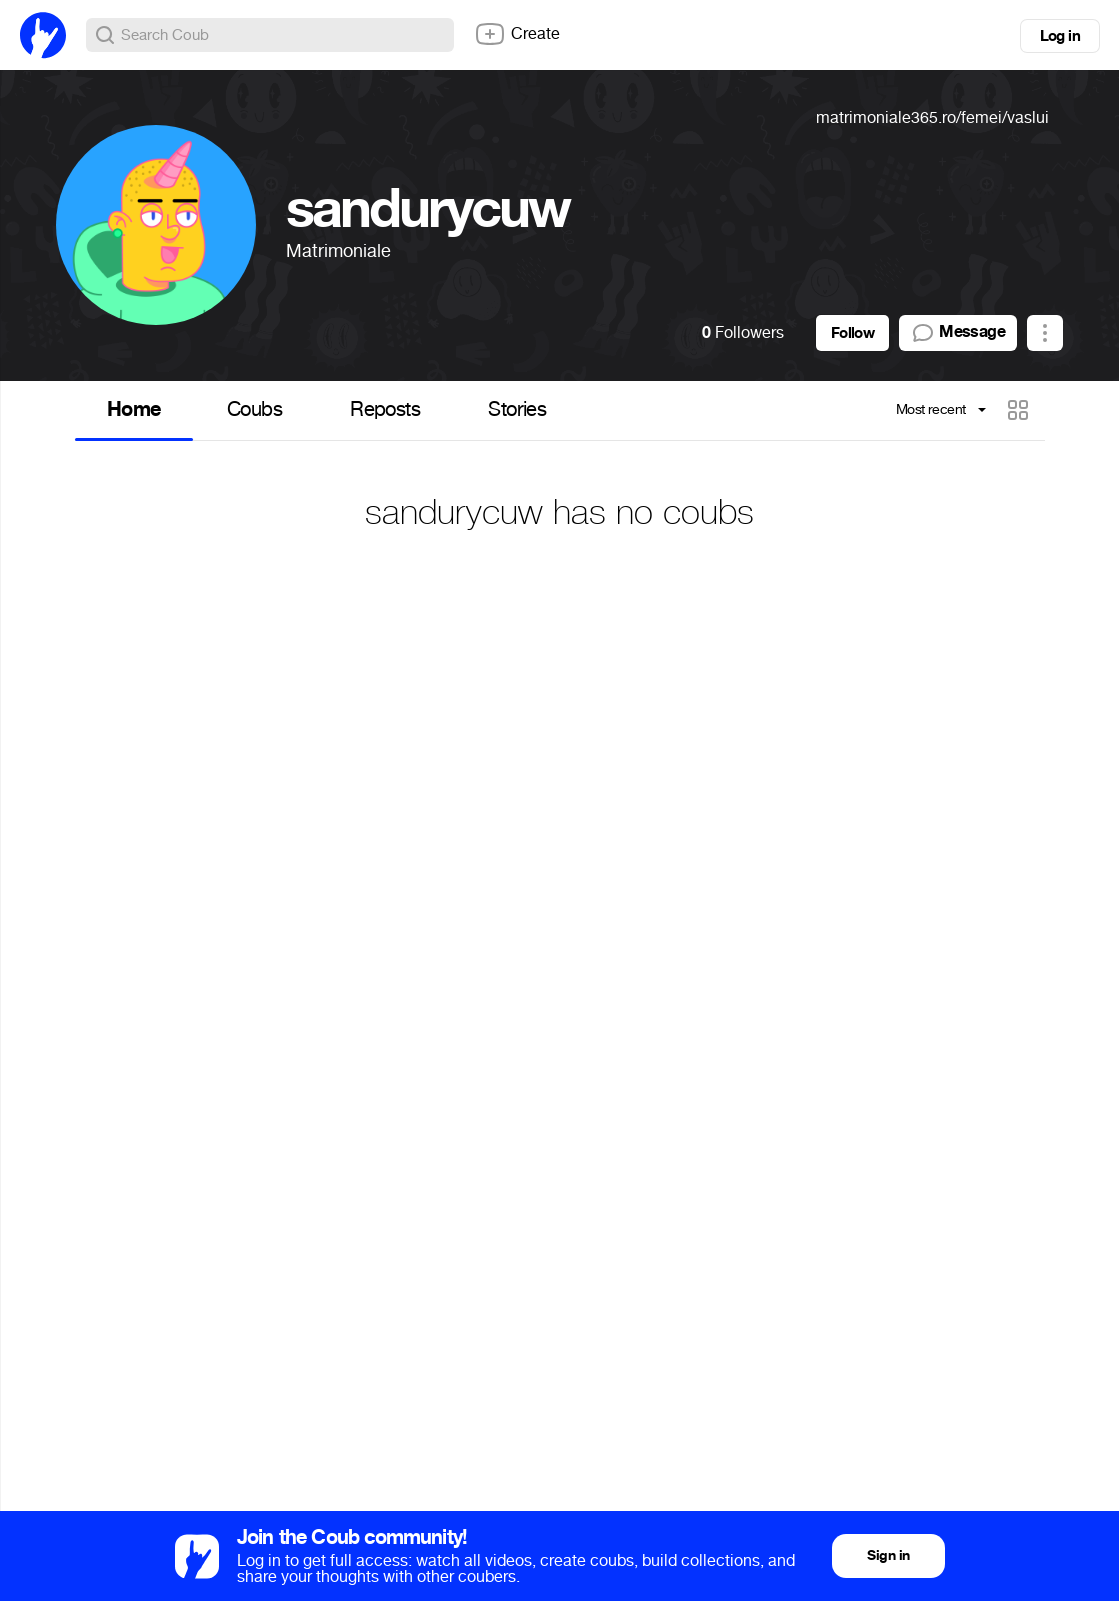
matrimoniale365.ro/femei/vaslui (932, 117)
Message (958, 333)
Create (517, 34)
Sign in (888, 1555)
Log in (1060, 36)
